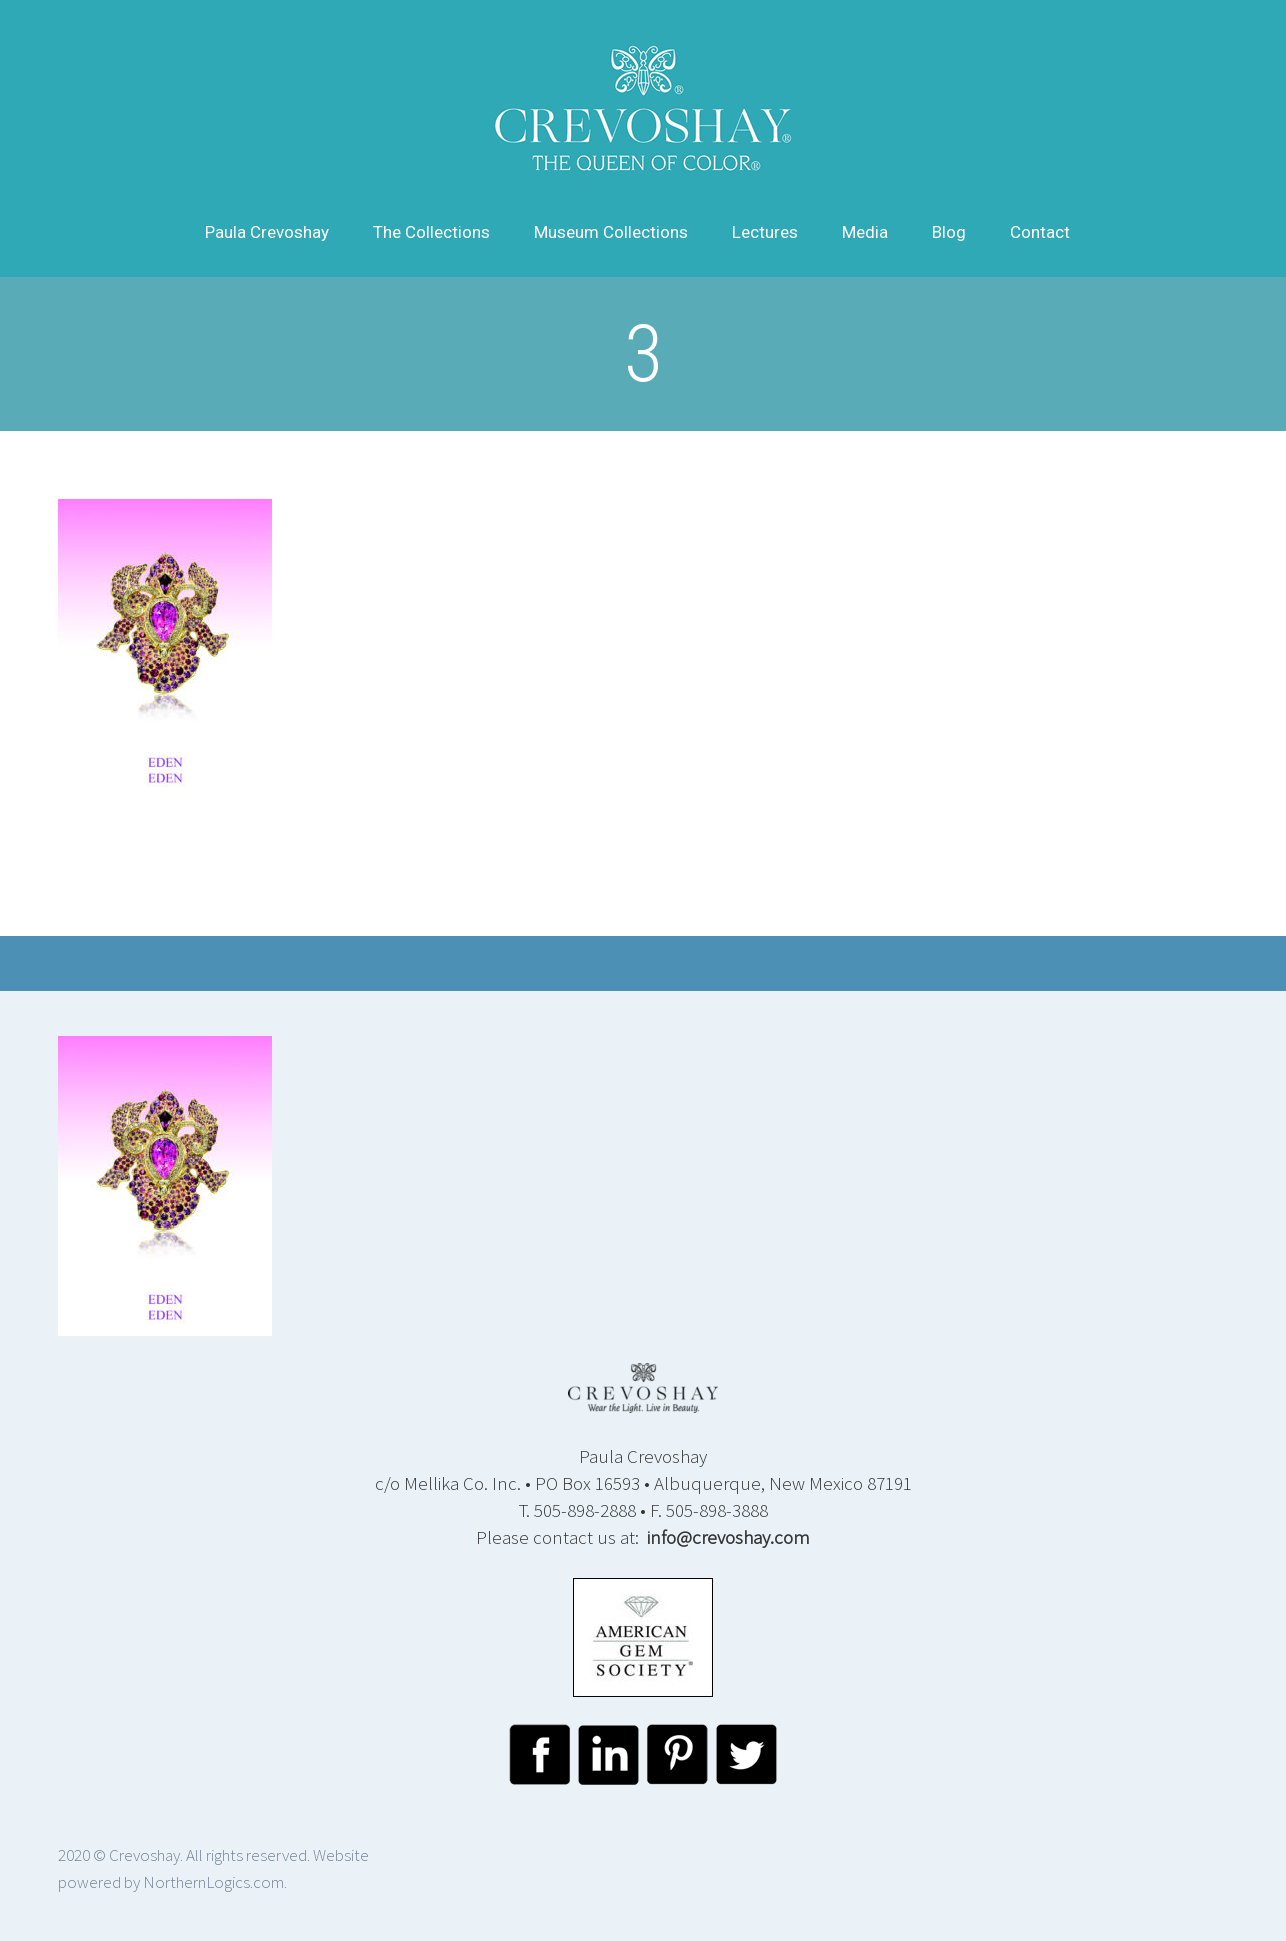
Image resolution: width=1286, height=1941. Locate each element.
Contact (1040, 232)
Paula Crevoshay (267, 232)
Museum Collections (611, 232)
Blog (949, 232)
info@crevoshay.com (728, 1537)
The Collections (431, 232)
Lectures (765, 232)
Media (865, 232)
